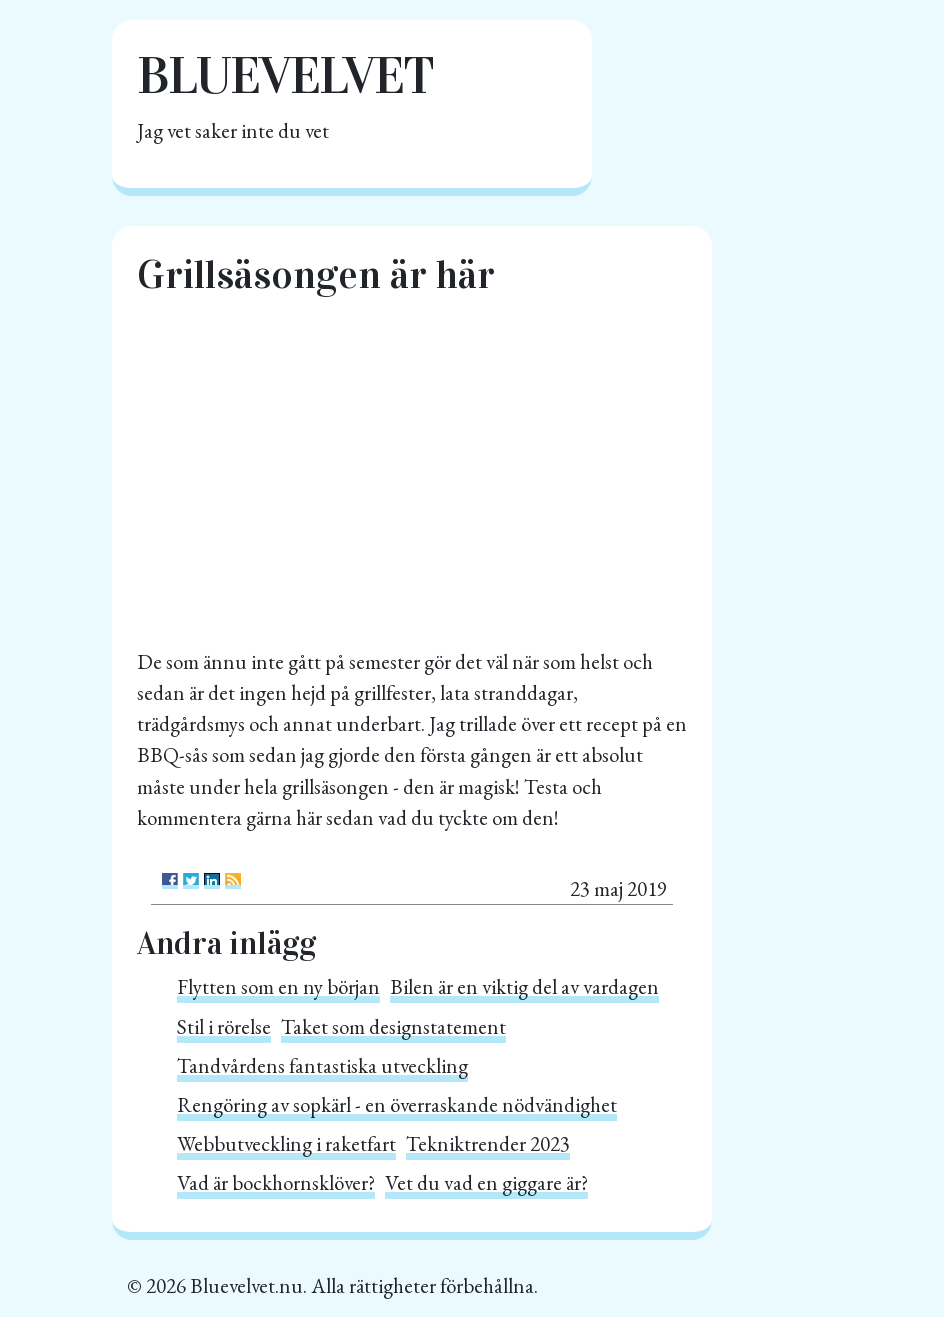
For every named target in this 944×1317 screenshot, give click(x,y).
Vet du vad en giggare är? (486, 1182)
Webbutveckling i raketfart (286, 1143)
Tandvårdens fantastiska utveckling (322, 1065)
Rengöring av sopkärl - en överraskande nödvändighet (397, 1104)
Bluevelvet (285, 75)
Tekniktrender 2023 (488, 1143)
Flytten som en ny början (278, 986)
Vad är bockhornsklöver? (276, 1182)
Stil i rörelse (224, 1026)
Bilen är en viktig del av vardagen (524, 986)
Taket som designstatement (393, 1026)
